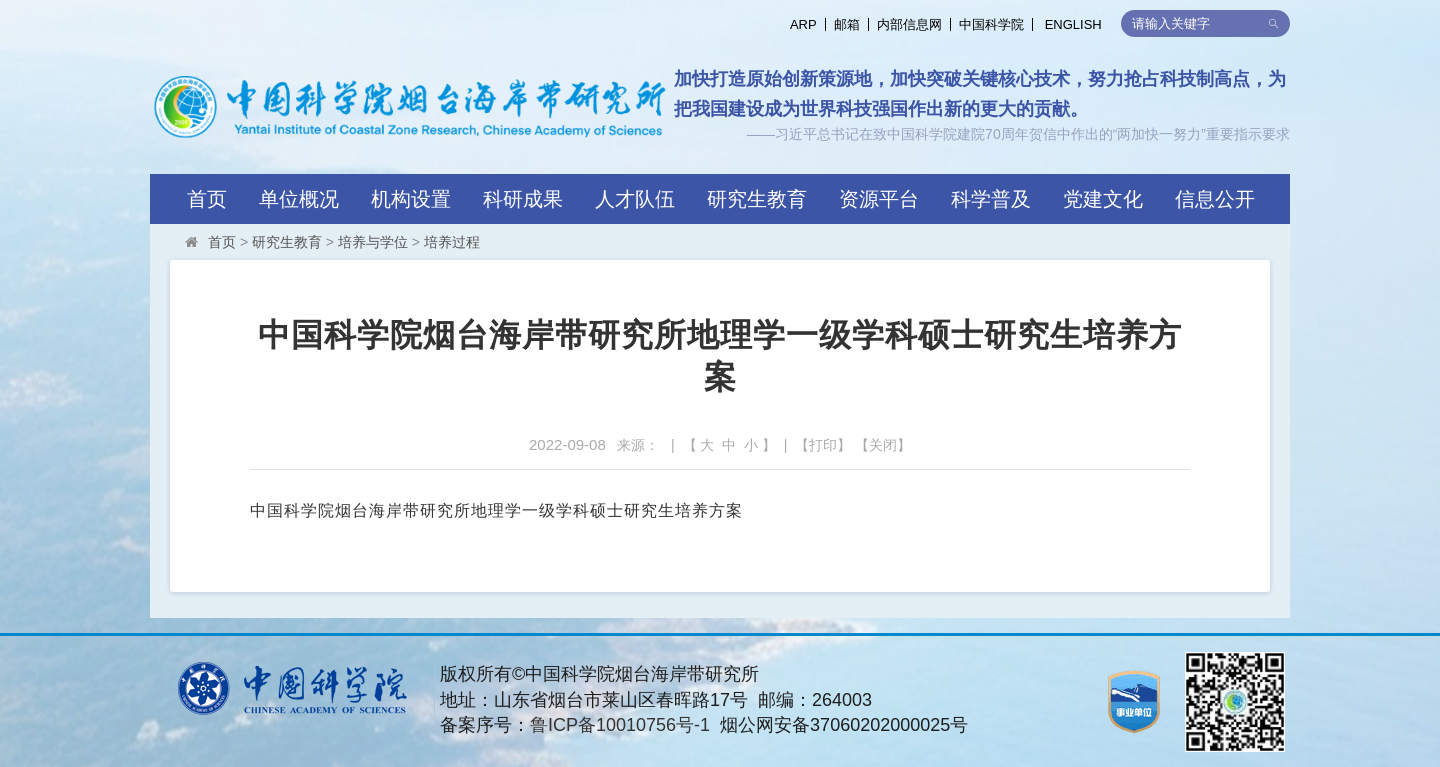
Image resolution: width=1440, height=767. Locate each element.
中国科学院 (991, 24)
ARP (803, 24)
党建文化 (1103, 199)
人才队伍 (635, 199)
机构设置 (411, 199)
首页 (207, 199)
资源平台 (879, 199)
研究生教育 (757, 199)
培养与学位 (373, 242)
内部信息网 (909, 24)
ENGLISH (1073, 24)
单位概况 (299, 199)
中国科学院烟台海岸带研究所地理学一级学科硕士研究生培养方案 (496, 510)
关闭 (883, 445)
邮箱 (847, 24)
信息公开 (1215, 199)
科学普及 (991, 199)
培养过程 (452, 242)
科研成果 (523, 199)
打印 (823, 445)
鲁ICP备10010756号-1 (620, 725)
